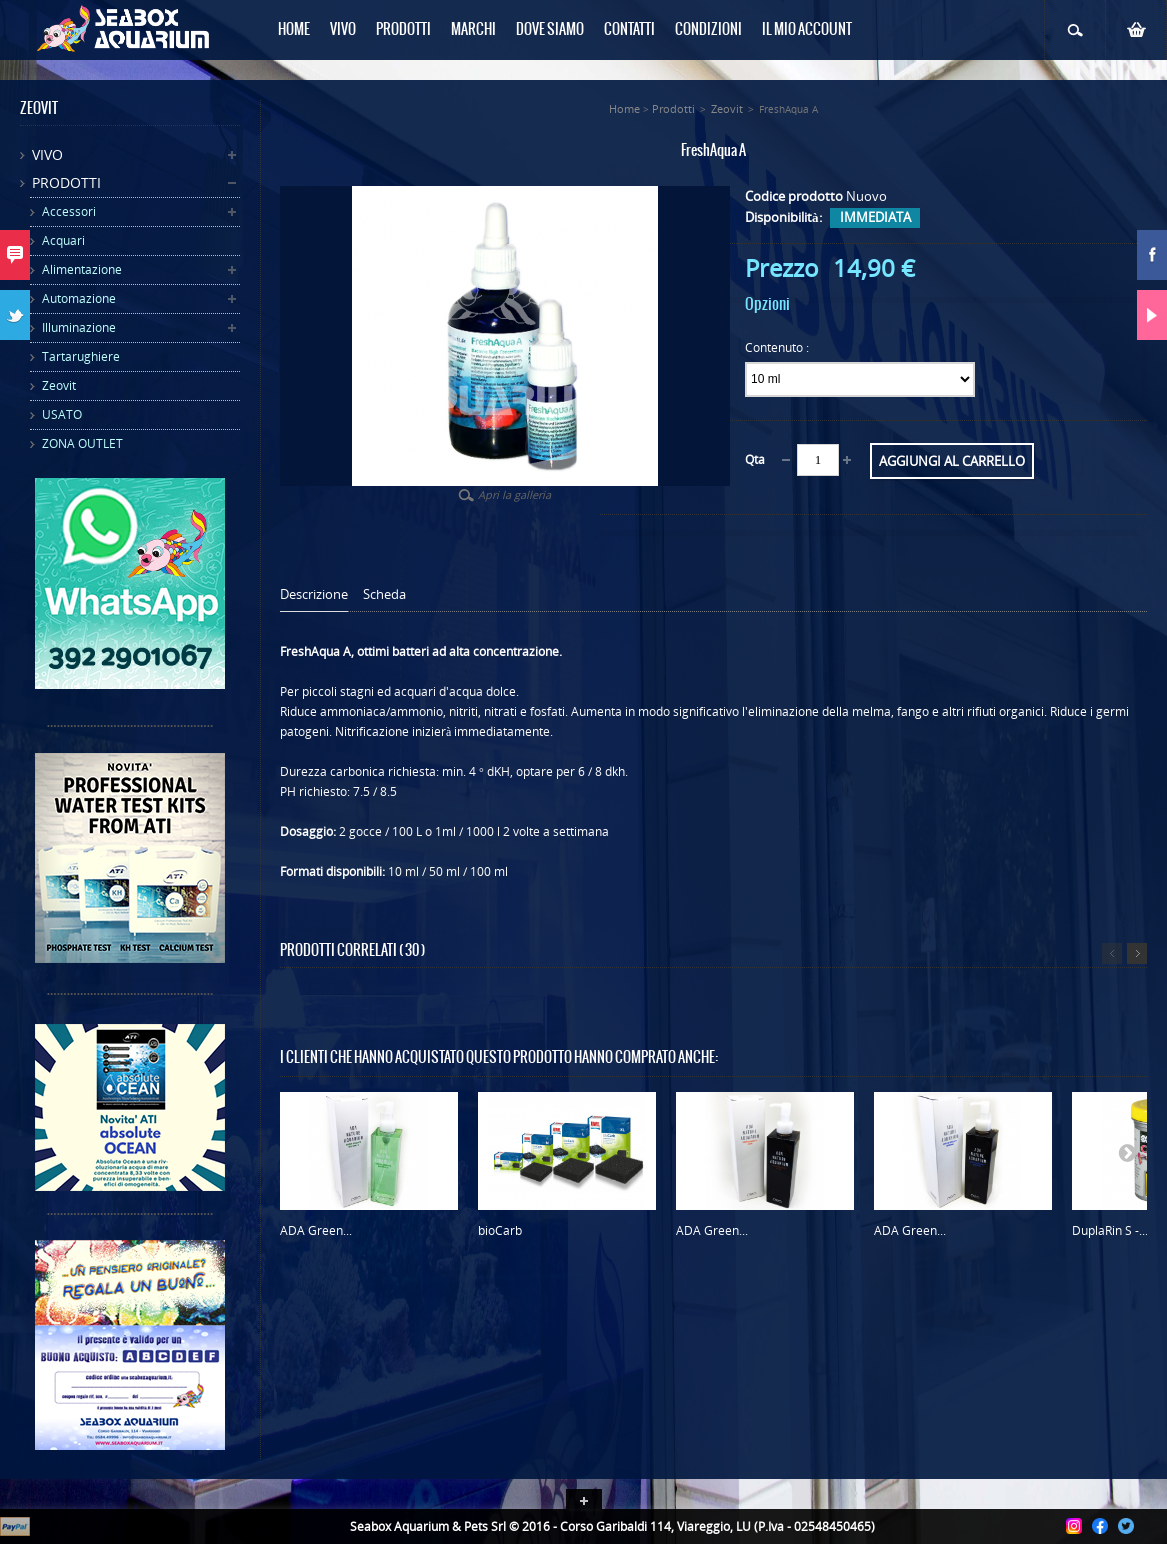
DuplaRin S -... (1110, 1230)
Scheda (384, 594)
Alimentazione (82, 269)
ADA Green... (316, 1230)
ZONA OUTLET (82, 443)
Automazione (79, 298)
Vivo (47, 154)
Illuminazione (79, 327)
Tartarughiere (81, 356)
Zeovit (59, 385)
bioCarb (500, 1230)
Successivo (1137, 953)
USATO (62, 414)
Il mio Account (807, 30)
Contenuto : (778, 347)
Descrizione (314, 594)
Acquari (63, 240)
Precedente (1112, 953)
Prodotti (66, 182)
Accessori (69, 211)
